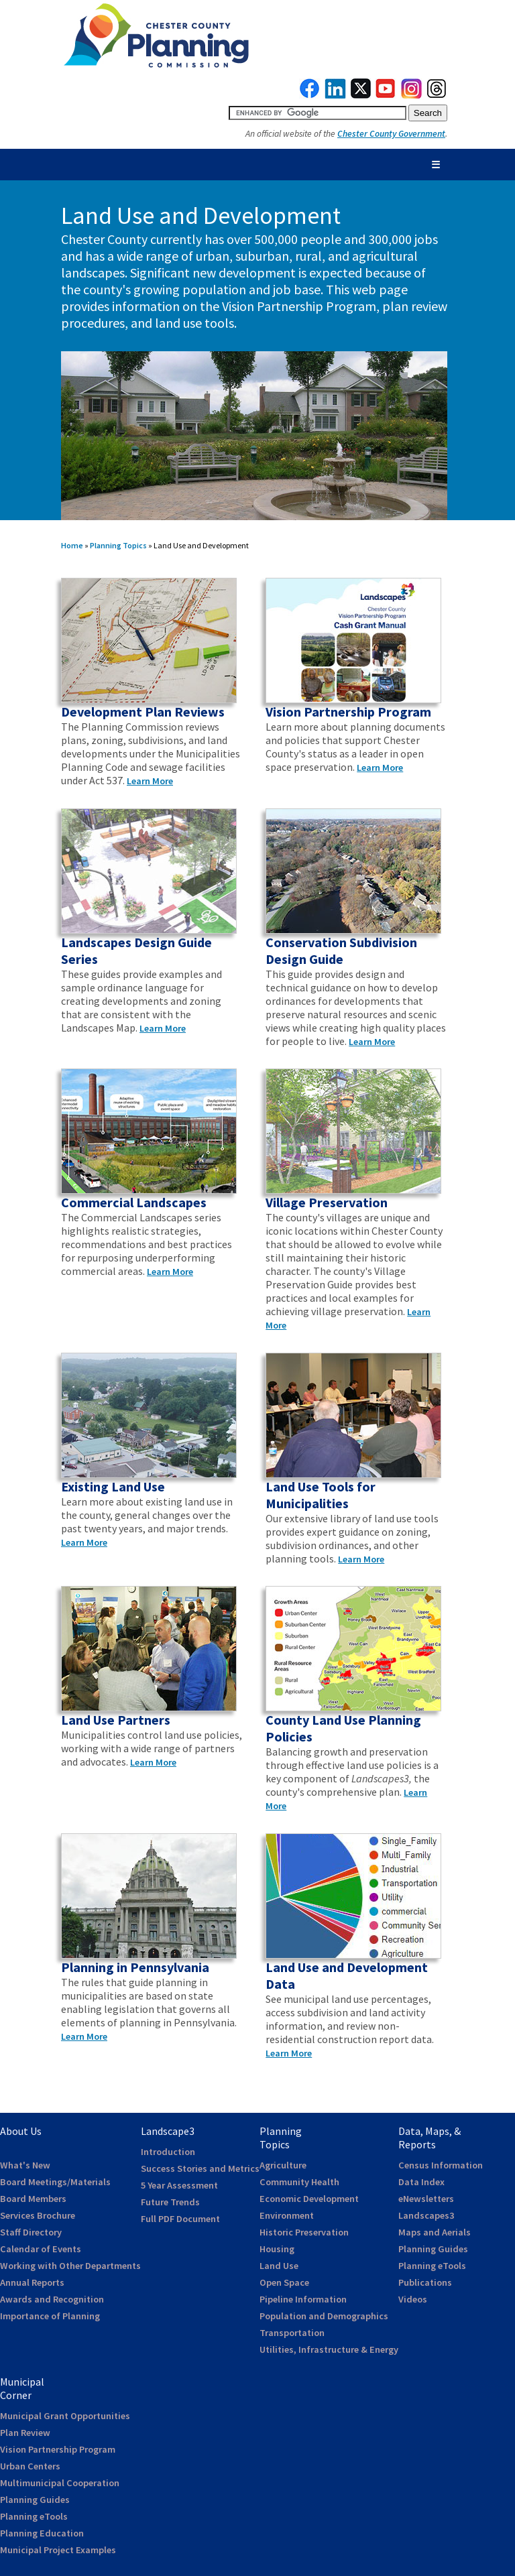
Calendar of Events (40, 2249)
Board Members (33, 2199)
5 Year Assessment (179, 2185)
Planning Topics (118, 545)
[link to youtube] (385, 95)
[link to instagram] (411, 95)
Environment (287, 2215)
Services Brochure (37, 2215)
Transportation (292, 2333)
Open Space (284, 2282)
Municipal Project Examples (58, 2550)
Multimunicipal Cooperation (59, 2483)
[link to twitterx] (361, 95)
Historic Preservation (304, 2232)
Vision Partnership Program (57, 2449)
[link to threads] (437, 95)
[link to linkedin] (336, 95)
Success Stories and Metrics (200, 2168)
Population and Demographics (324, 2316)
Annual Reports (32, 2282)
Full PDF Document (180, 2219)
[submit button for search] (427, 113)
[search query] (317, 113)
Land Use (279, 2266)
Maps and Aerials (434, 2232)
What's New (25, 2165)
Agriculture (283, 2165)
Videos (412, 2299)
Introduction (168, 2152)
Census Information (440, 2165)
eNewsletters (426, 2199)
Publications (425, 2282)
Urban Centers (30, 2466)
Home (72, 545)
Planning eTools (432, 2266)
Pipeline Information (303, 2299)
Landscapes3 (426, 2215)
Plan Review (25, 2433)
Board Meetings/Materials (55, 2182)
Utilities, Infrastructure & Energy (329, 2349)
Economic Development (309, 2199)
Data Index (421, 2182)
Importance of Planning (50, 2316)
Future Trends (170, 2202)
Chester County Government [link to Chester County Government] (391, 133)
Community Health (299, 2182)
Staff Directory (31, 2232)
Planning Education (42, 2533)
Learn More (150, 781)
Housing (277, 2249)
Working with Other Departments (70, 2266)
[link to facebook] (310, 95)
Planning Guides (433, 2249)
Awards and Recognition (52, 2299)
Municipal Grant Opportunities (65, 2416)
